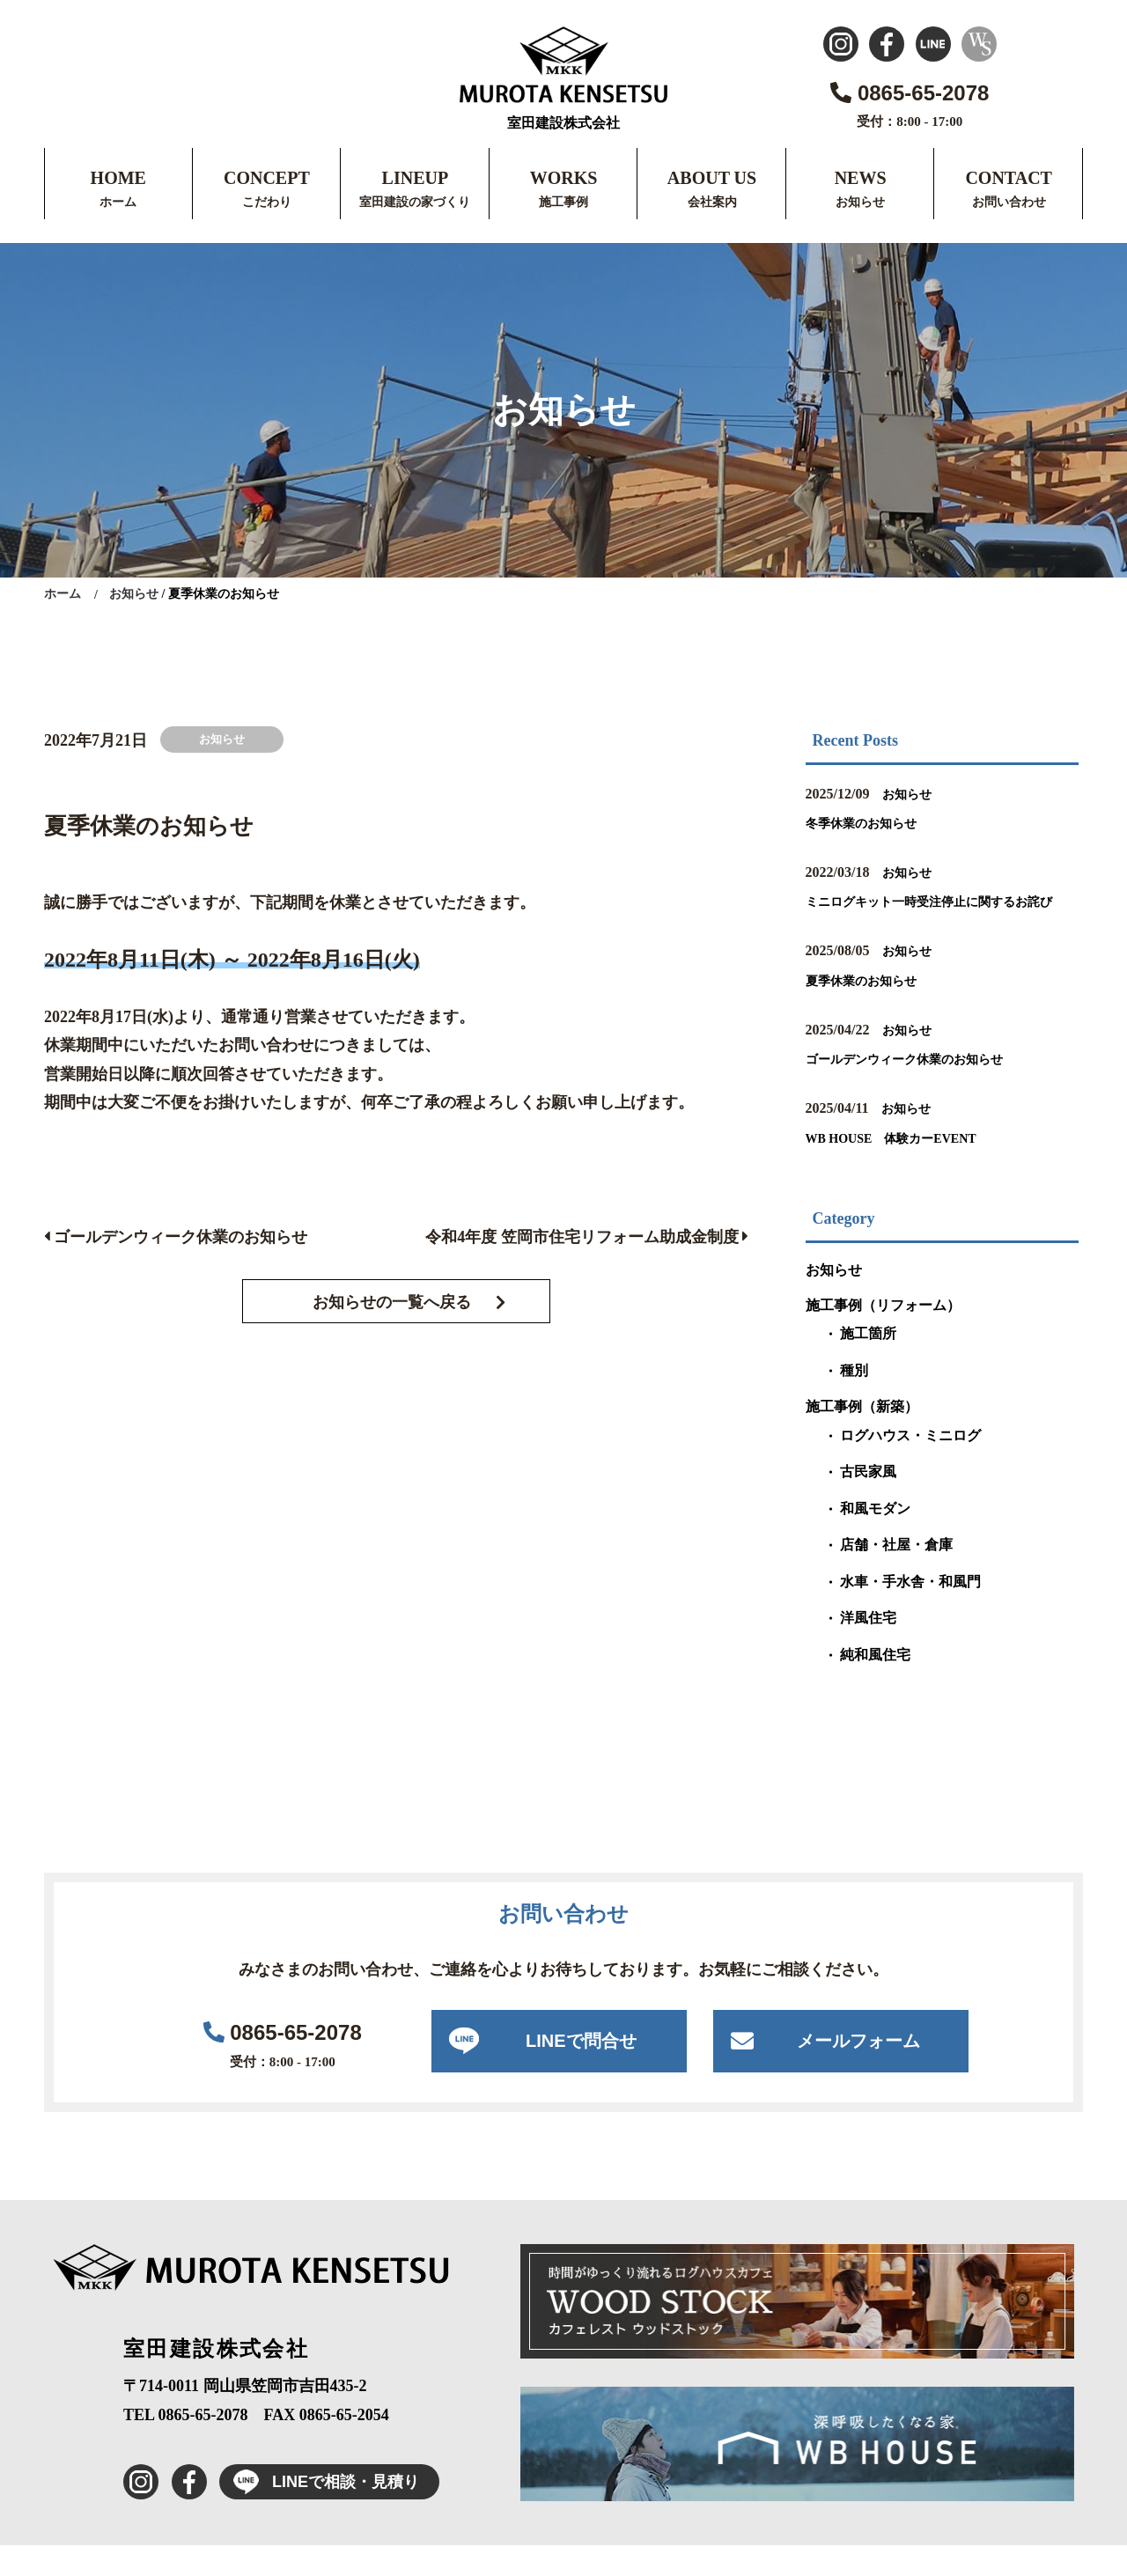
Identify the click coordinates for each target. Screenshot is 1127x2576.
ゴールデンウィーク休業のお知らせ (175, 1237)
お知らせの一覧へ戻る (392, 1302)
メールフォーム (858, 2071)
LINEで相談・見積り (319, 2512)
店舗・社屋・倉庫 (896, 1575)
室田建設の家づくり (414, 202)
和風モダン (875, 1539)
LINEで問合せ (581, 2071)
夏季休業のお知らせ (877, 1010)
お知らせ (860, 202)
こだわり (266, 202)
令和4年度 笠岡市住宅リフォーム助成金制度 (586, 1237)
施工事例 (563, 202)
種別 (854, 1401)
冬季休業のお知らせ (877, 822)
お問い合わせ (1009, 202)
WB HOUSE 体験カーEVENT (916, 1168)
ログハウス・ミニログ (910, 1466)
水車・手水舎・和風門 (910, 1612)
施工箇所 (868, 1364)
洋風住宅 (868, 1648)
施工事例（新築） (862, 1437)
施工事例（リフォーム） (883, 1335)
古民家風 (868, 1502)
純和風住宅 (875, 1685)
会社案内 (712, 202)
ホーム (117, 202)
